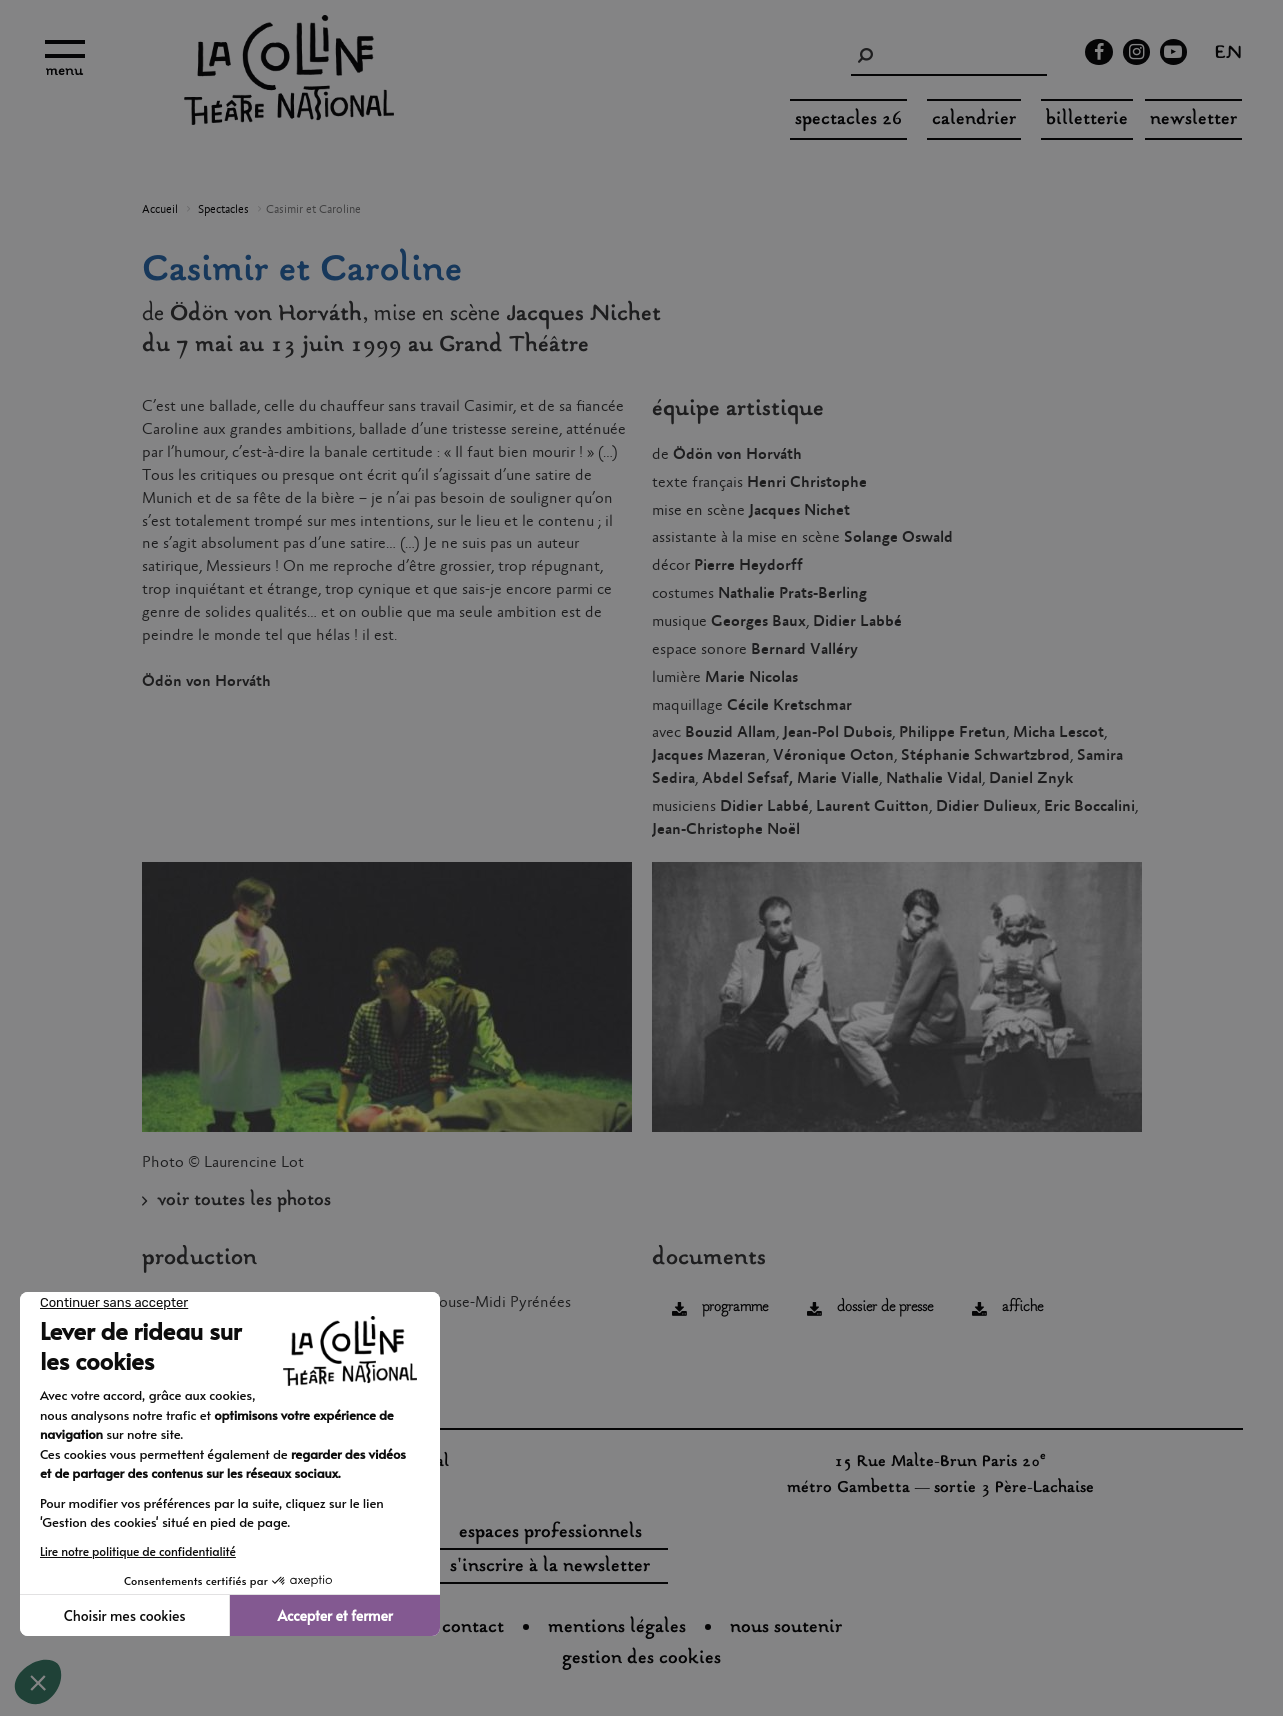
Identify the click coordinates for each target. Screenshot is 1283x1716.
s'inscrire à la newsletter (550, 1567)
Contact (473, 1628)
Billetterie (1087, 120)
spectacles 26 (848, 120)
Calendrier (974, 120)
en (1228, 55)
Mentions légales (617, 1628)
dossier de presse (885, 1307)
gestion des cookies (641, 1659)
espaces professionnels (550, 1533)
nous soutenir (786, 1628)
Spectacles (223, 210)
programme (735, 1307)
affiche (1022, 1307)
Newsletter (1193, 120)
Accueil (160, 210)
